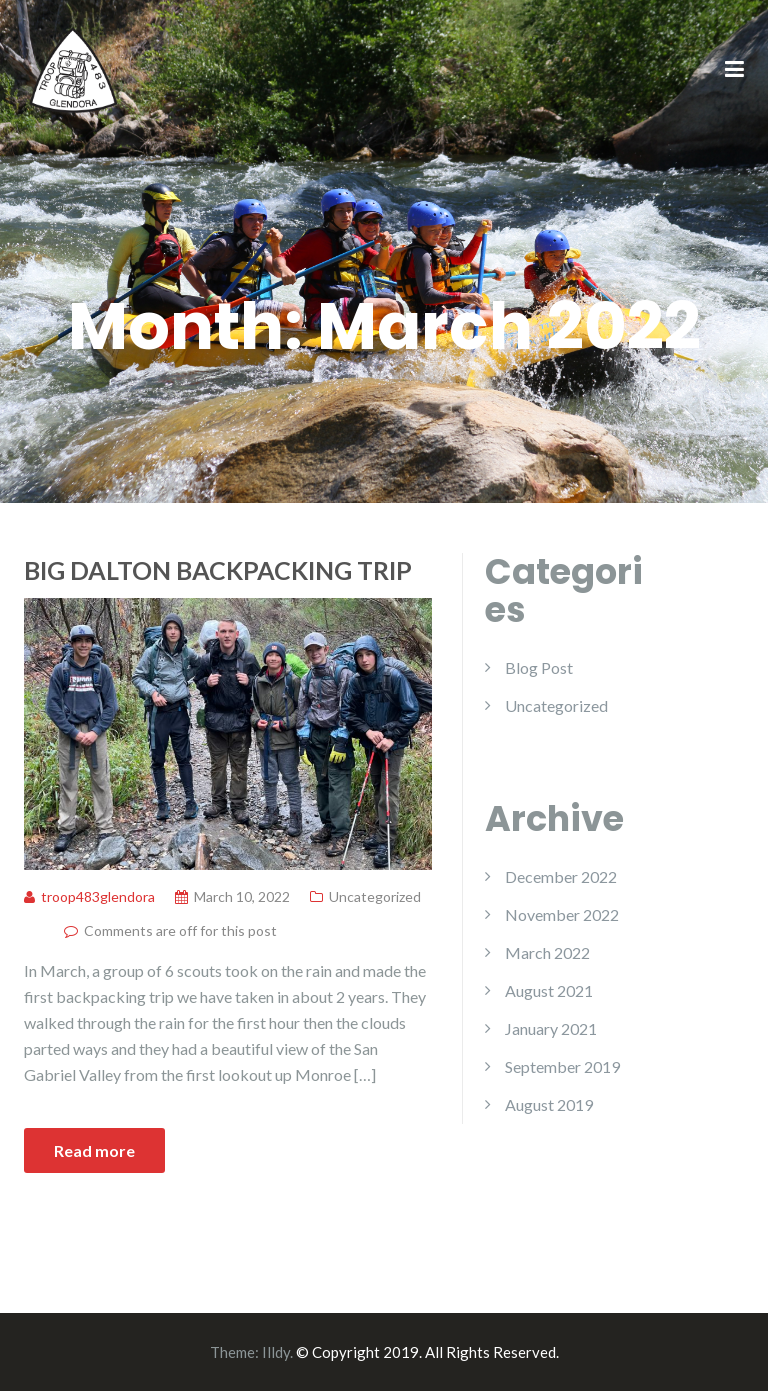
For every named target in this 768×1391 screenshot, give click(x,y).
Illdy (276, 1352)
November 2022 (562, 914)
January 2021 (551, 1028)
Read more (94, 1150)
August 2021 (549, 990)
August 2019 (549, 1104)
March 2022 (547, 952)
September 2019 (562, 1066)
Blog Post (539, 667)
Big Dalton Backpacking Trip (218, 570)
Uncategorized (375, 896)
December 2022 (561, 876)
